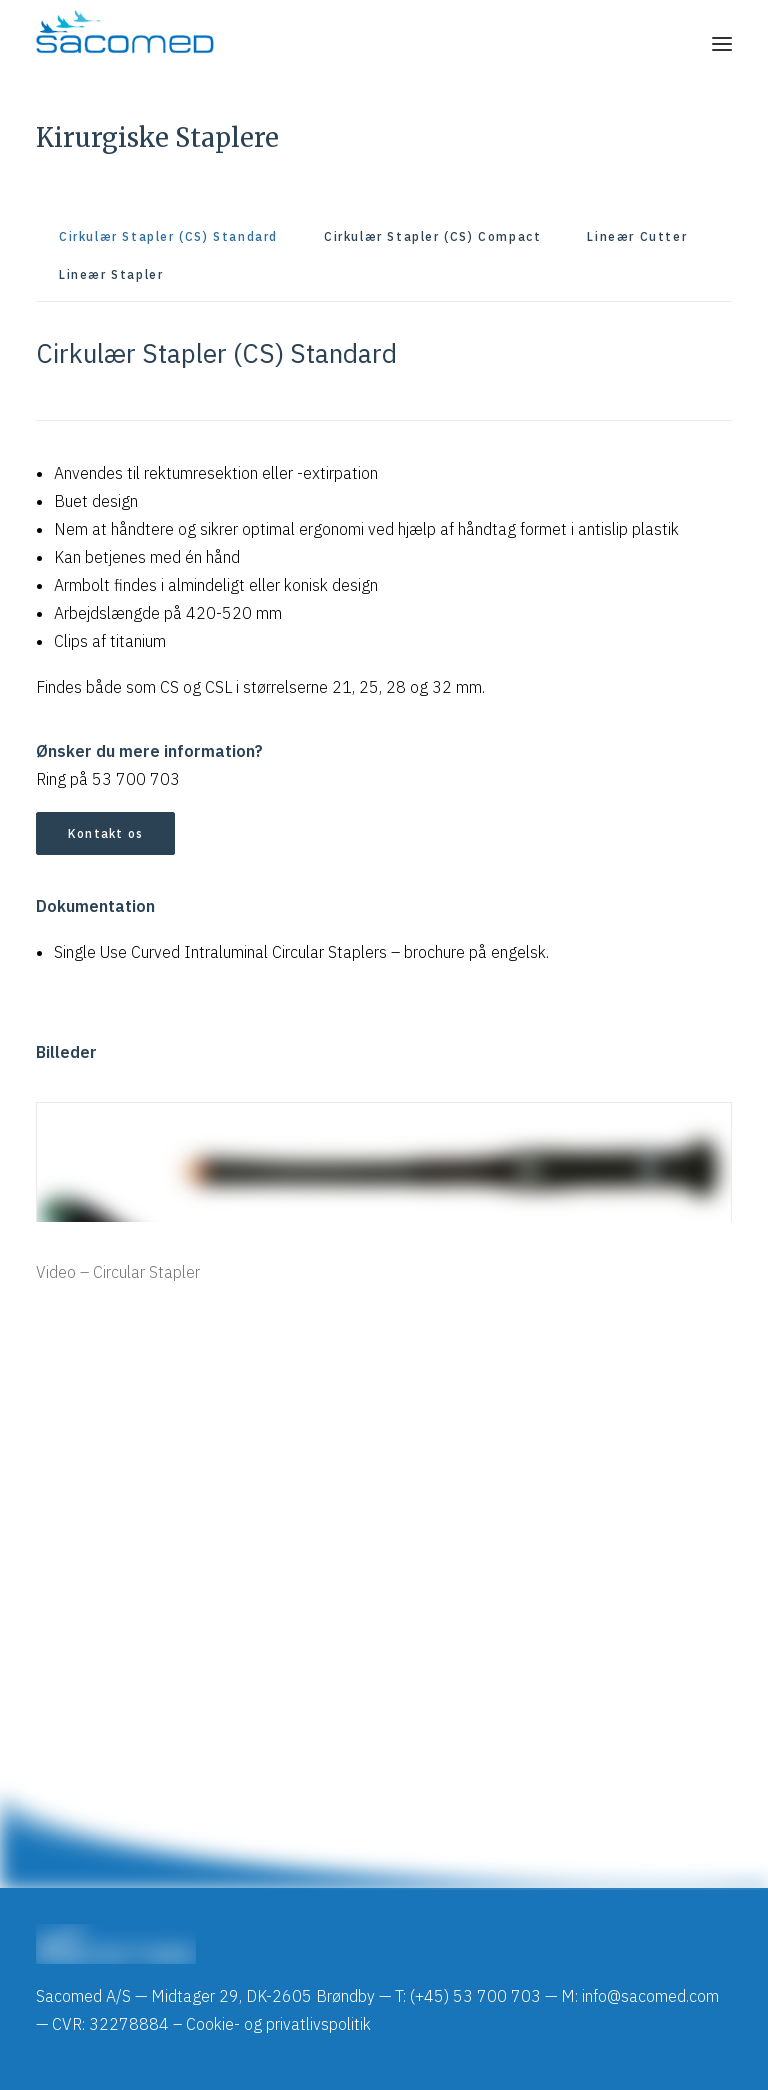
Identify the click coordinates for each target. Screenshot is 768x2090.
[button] (722, 44)
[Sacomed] (125, 44)
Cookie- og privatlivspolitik (278, 2024)
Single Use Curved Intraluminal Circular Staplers (220, 952)
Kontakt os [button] (105, 833)
